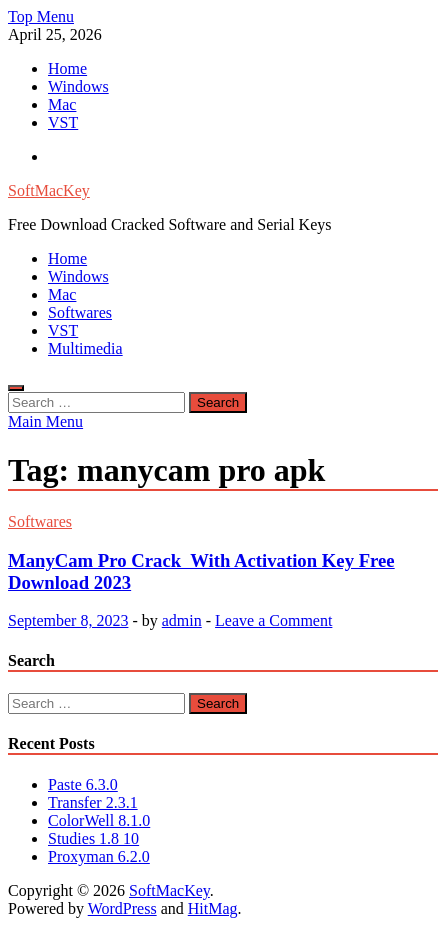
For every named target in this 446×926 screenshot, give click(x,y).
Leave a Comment (273, 620)
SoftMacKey (49, 190)
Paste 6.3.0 (83, 784)
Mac (62, 104)
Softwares (80, 312)
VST (63, 122)
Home (67, 68)
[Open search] (16, 388)
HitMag (213, 908)
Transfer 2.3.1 (93, 802)
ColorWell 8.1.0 (99, 820)
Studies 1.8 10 (93, 838)
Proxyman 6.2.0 (99, 856)
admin (182, 620)
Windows (78, 86)
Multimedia (85, 348)
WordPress (122, 908)
